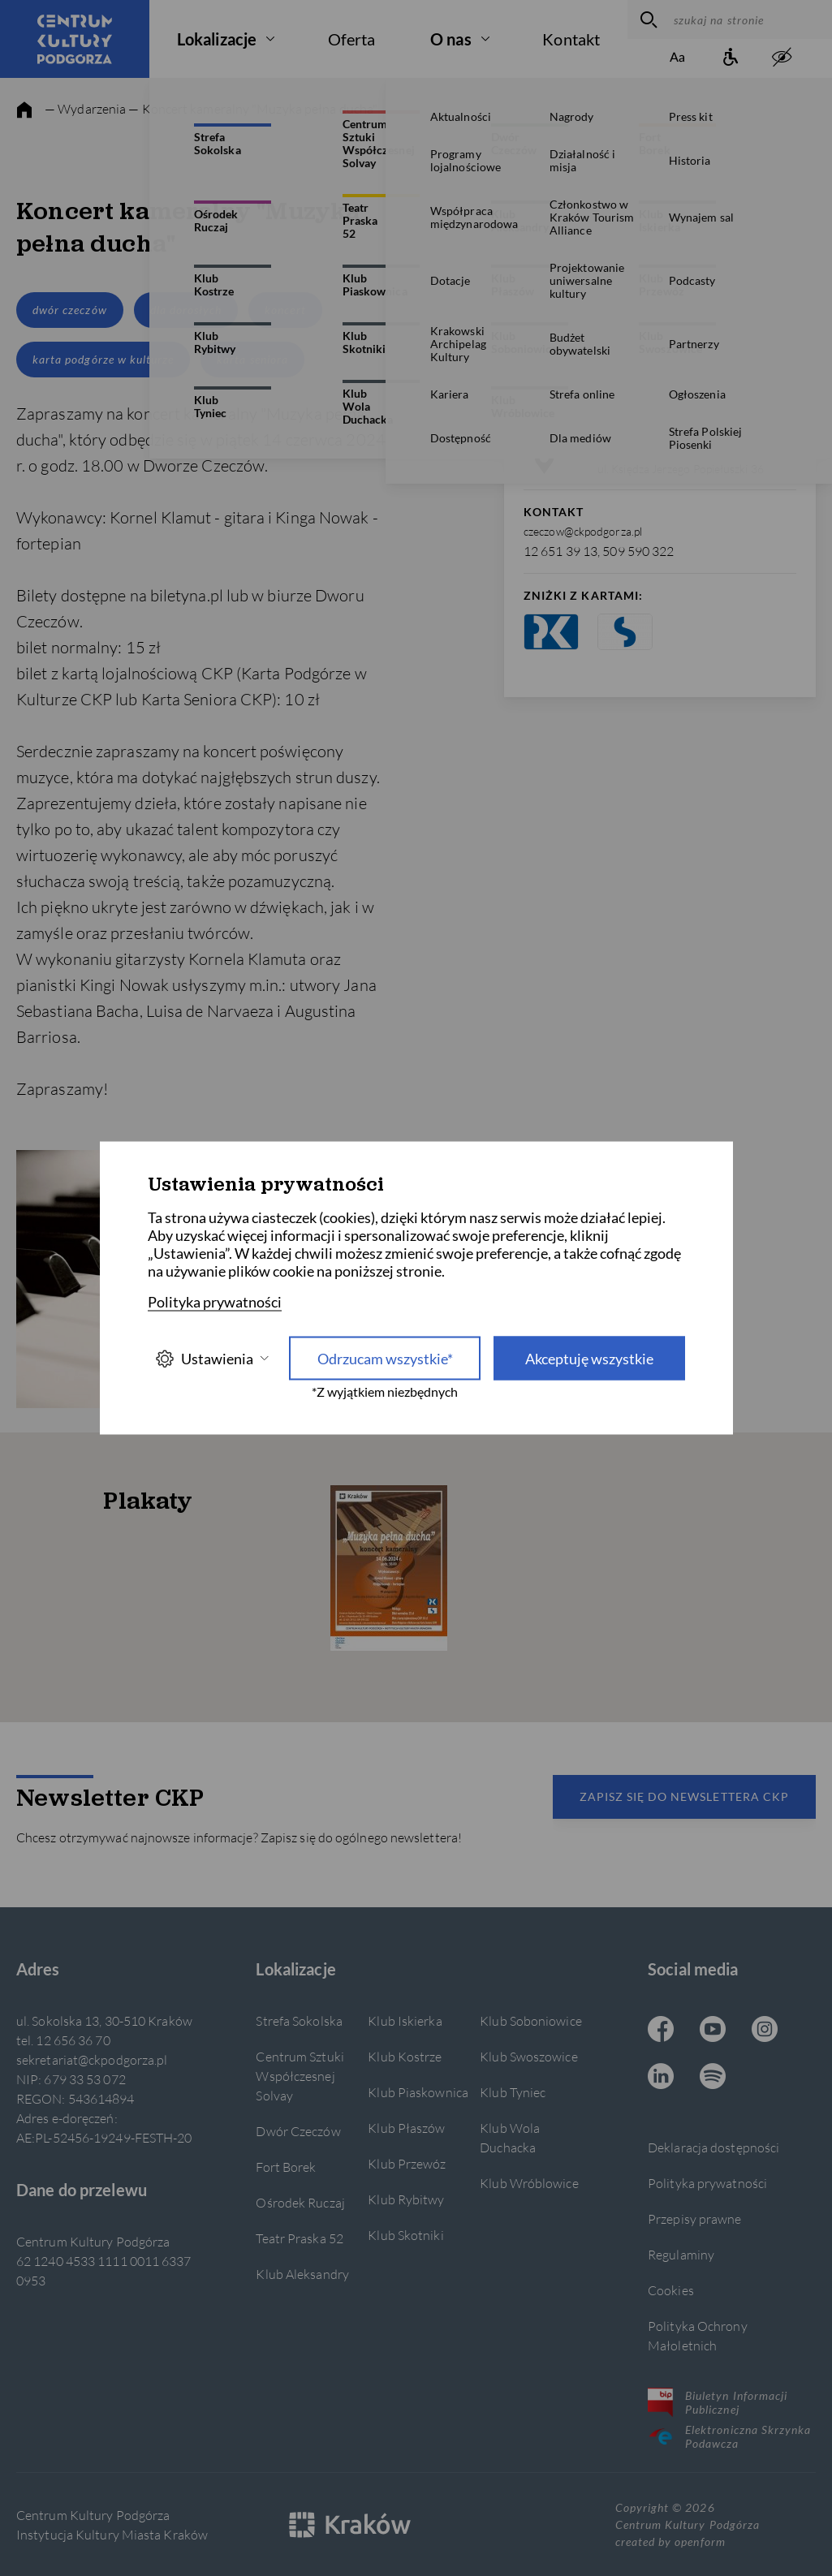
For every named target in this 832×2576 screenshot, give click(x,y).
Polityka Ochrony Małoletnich (698, 2335)
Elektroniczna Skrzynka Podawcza (729, 2436)
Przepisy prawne (694, 2218)
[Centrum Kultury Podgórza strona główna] (74, 39)
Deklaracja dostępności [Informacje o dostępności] (713, 2147)
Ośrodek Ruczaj (300, 2202)
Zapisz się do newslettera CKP (684, 1796)
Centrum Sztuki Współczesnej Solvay (299, 2075)
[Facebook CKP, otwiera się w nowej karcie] (661, 2030)
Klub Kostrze (405, 2056)
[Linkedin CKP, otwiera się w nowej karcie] (661, 2077)
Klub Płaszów (406, 2127)
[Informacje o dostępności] (730, 58)
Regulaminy (681, 2254)
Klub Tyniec (512, 2092)
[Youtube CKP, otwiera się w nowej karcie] (713, 2030)
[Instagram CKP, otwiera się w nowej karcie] (765, 2030)
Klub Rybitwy (406, 2199)
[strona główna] (24, 110)
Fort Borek (286, 2166)
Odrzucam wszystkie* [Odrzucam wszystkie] (385, 1359)
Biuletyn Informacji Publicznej (717, 2402)
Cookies (671, 2290)
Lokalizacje (216, 39)
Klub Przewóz (407, 2163)
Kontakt (571, 39)
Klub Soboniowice (531, 2020)
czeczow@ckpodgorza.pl (583, 531)
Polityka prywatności (707, 2182)
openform (700, 2541)
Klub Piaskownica (418, 2092)
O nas (451, 39)
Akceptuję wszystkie (589, 1359)
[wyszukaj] (646, 19)
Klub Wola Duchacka (510, 2137)
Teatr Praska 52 (299, 2238)
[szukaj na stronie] (749, 19)
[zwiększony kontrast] (782, 58)
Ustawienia (212, 1358)
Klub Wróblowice (529, 2182)
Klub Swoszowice (528, 2056)
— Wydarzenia (85, 108)
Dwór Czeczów (298, 2131)
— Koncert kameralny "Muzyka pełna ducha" (252, 108)
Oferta (352, 39)
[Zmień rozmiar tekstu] (678, 58)
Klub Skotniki (405, 2234)
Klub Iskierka (405, 2020)
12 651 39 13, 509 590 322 (599, 550)
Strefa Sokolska (299, 2020)
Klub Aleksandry (302, 2273)
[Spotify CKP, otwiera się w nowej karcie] (713, 2077)
